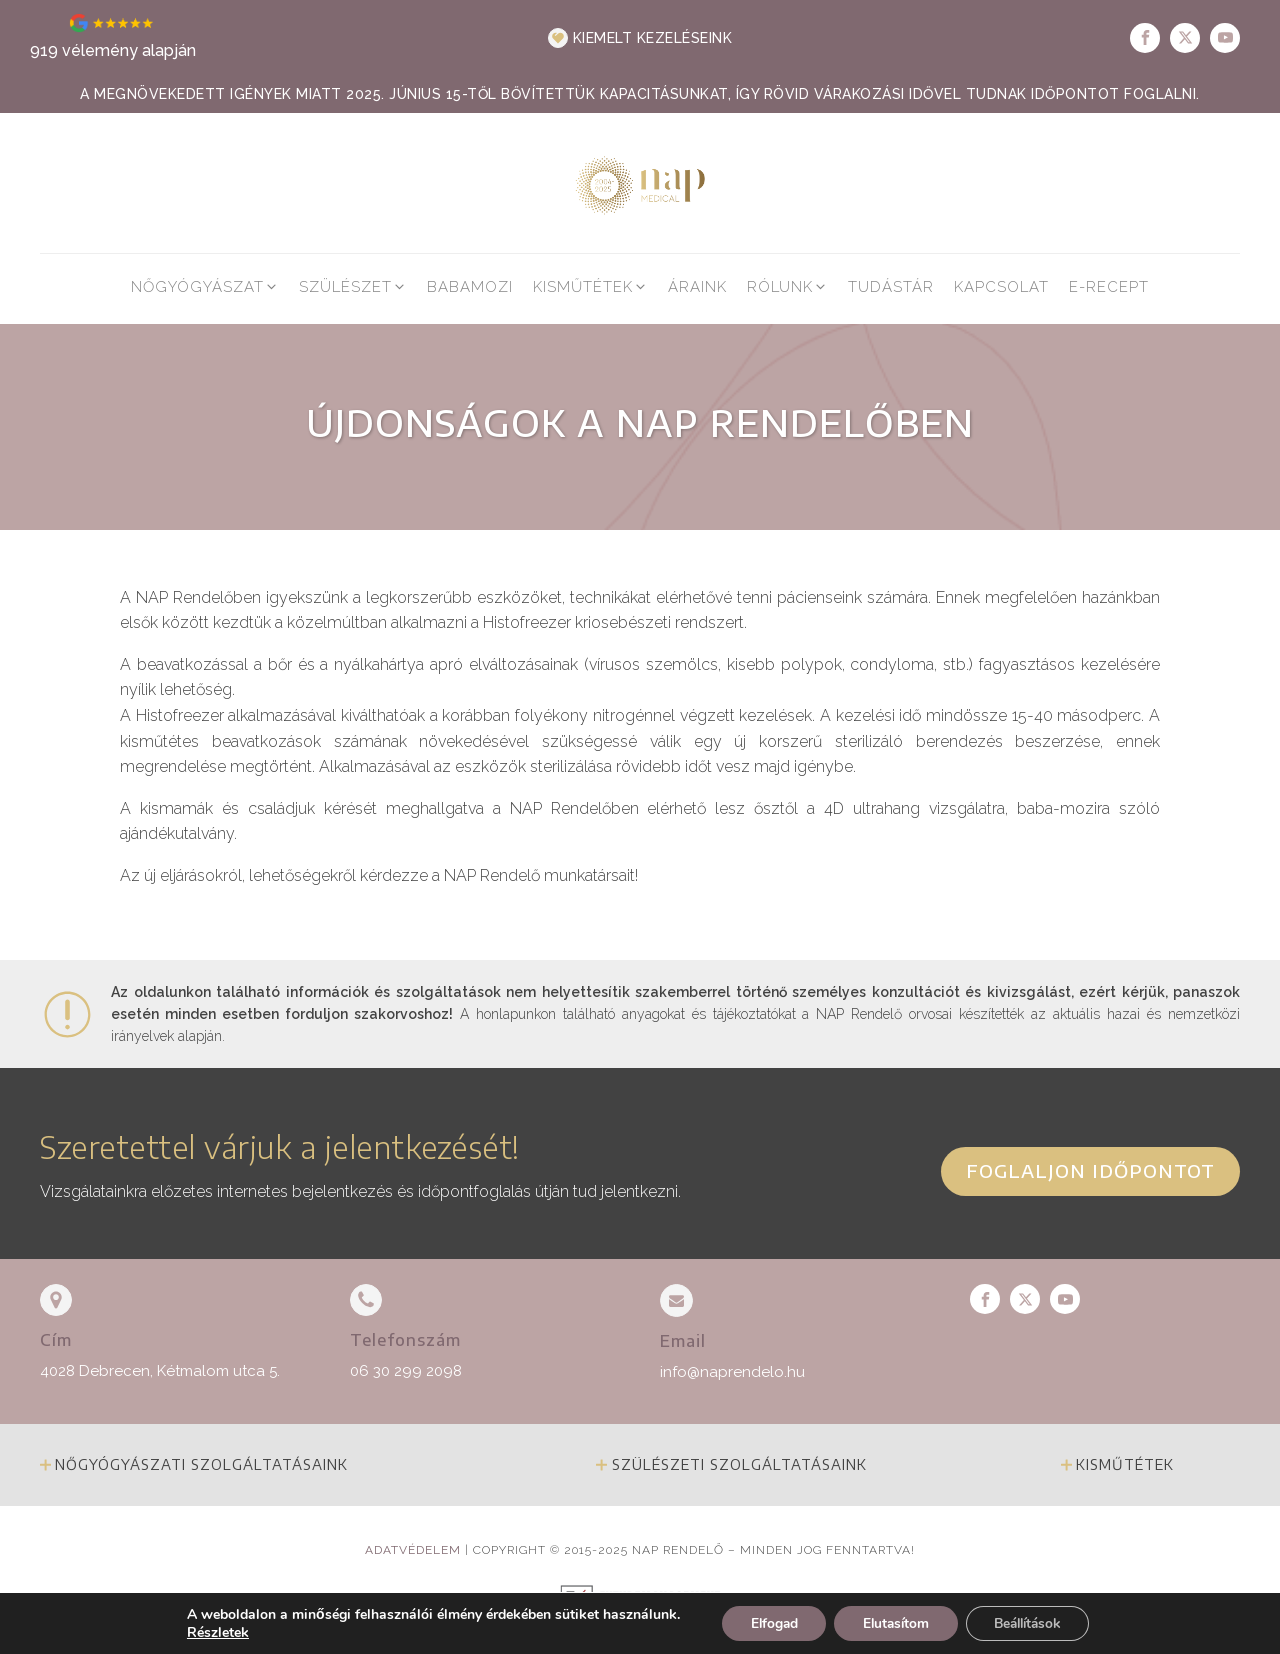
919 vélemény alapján (113, 50)
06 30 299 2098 (406, 1371)
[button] (640, 38)
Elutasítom (893, 1622)
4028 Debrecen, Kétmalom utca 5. (160, 1371)
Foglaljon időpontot (1090, 1170)
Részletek (208, 1632)
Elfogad (766, 1622)
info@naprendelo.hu (732, 1372)
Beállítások (1032, 1622)
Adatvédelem (413, 1550)
